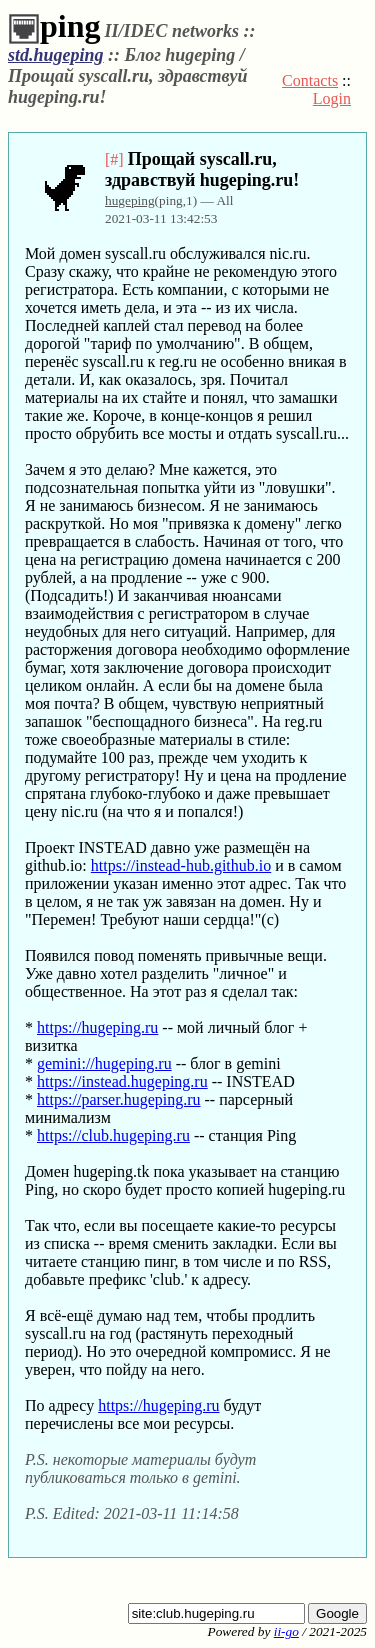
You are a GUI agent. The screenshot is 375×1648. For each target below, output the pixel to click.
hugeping (130, 200)
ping (54, 26)
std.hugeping (56, 55)
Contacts (310, 80)
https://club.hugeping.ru (113, 1135)
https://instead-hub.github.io (181, 865)
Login (332, 98)
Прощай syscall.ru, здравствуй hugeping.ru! (202, 169)
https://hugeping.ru (97, 1027)
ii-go (286, 1631)
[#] (114, 159)
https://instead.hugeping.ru (122, 1081)
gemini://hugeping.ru (104, 1063)
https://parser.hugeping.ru (119, 1099)
